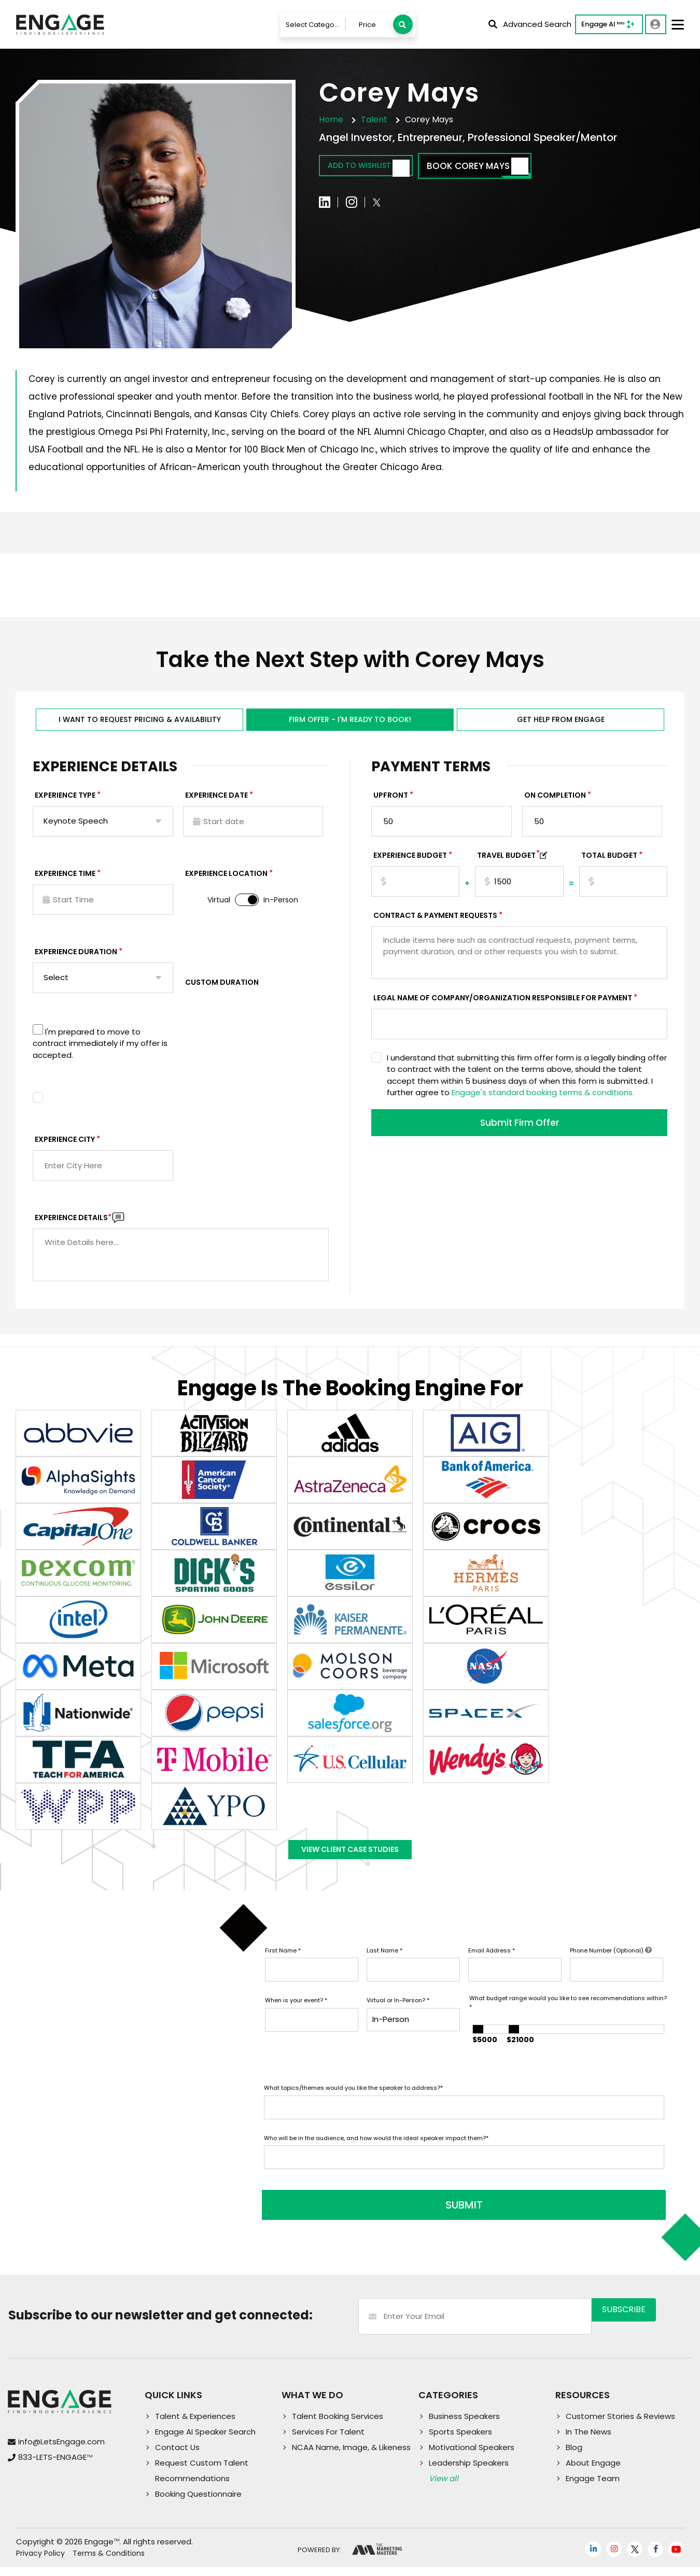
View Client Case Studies (350, 1860)
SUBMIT (342, 2213)
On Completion (555, 800)
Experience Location (226, 878)
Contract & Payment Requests (435, 920)
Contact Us (177, 2456)
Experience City (65, 1144)
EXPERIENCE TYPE (65, 800)
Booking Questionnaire (198, 2502)
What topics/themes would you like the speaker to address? (353, 2104)
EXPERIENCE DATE (216, 800)
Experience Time (65, 878)
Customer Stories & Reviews (620, 2424)
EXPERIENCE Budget (410, 860)
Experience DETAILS (73, 1223)
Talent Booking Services (337, 2424)
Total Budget (609, 860)
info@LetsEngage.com (61, 2450)
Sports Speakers (460, 2440)
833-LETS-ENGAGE (55, 2465)
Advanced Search (529, 24)
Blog (574, 2456)
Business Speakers (464, 2424)
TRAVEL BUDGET (508, 860)
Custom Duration (222, 987)
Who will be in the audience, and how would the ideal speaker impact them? (376, 2154)
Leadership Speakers (469, 2471)
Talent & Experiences (195, 2424)
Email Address (491, 1966)
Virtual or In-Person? (398, 2016)
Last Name (384, 1966)
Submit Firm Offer (519, 1129)
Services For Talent (328, 2440)
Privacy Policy (40, 2562)
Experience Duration (76, 957)
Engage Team (593, 2487)
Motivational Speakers (471, 2456)
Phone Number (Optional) (611, 1966)
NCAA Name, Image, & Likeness (351, 2456)
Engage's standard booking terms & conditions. (543, 1097)
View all (443, 2487)
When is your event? (296, 2016)
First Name (283, 1966)
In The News (588, 2440)
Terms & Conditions (109, 2562)
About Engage (593, 2471)
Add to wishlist (379, 167)
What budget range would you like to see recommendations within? (568, 2018)
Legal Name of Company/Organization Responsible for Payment (502, 1003)
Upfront (390, 800)
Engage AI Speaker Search (205, 2440)
